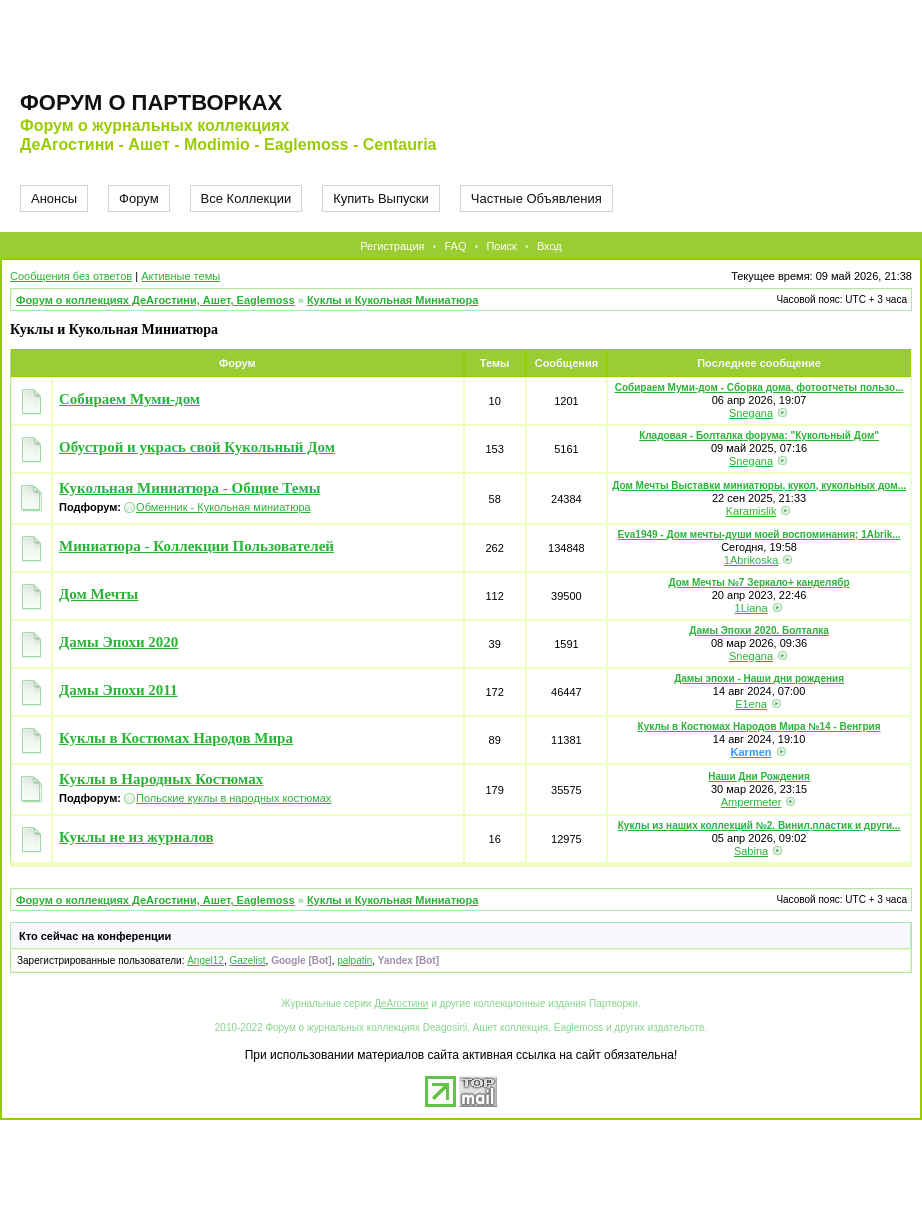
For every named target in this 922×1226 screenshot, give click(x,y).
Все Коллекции (246, 198)
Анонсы (54, 198)
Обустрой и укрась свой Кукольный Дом (197, 447)
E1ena (751, 704)
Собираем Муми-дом (129, 399)
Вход (549, 246)
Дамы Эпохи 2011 (118, 690)
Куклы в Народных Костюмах (161, 779)
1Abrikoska (751, 560)
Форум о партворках (151, 102)
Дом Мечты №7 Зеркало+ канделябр (759, 582)
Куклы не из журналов (136, 837)
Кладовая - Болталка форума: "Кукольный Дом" (759, 435)
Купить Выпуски (381, 198)
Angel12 (205, 960)
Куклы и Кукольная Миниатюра (392, 300)
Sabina (751, 851)
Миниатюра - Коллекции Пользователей (196, 546)
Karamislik (751, 511)
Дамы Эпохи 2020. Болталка (758, 630)
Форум (139, 198)
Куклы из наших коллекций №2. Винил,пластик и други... (759, 825)
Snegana (751, 413)
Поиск (501, 246)
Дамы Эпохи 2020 (118, 642)
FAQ (455, 246)
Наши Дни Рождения (759, 776)
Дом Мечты (98, 594)
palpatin (354, 960)
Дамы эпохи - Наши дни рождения (759, 678)
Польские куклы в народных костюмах (233, 798)
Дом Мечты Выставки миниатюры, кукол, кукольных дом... (759, 485)
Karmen (751, 752)
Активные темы (180, 276)
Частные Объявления (536, 198)
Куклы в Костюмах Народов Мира (176, 738)
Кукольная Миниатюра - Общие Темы (189, 488)
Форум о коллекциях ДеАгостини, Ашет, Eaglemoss (155, 300)
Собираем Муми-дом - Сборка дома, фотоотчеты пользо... (759, 387)
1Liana (751, 608)
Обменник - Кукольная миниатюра (223, 507)
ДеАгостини (401, 1003)
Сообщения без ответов (71, 276)
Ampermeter (751, 802)
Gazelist (247, 960)
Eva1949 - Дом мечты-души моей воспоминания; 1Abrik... (759, 534)
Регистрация (392, 246)
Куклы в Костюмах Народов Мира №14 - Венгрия (759, 726)
